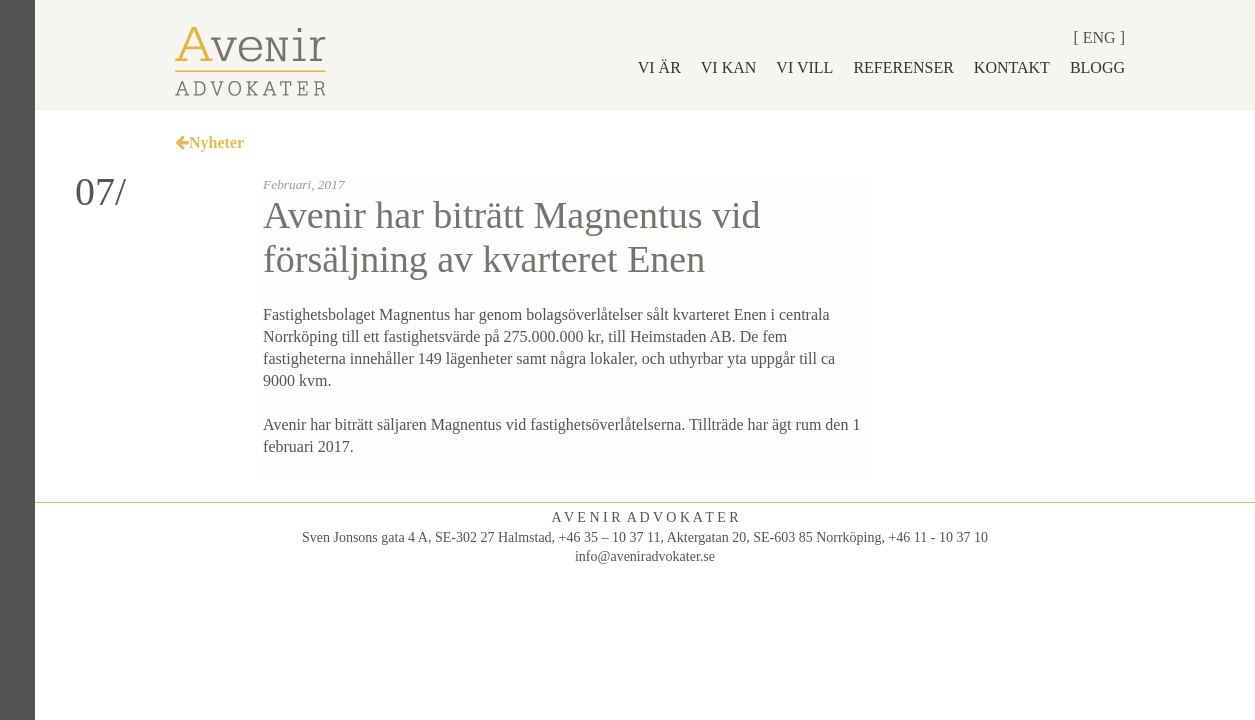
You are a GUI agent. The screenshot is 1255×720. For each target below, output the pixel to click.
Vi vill (804, 67)
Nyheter (209, 142)
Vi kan (729, 67)
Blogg (1097, 67)
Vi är (659, 67)
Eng (1099, 37)
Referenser (903, 67)
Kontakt (1012, 67)
